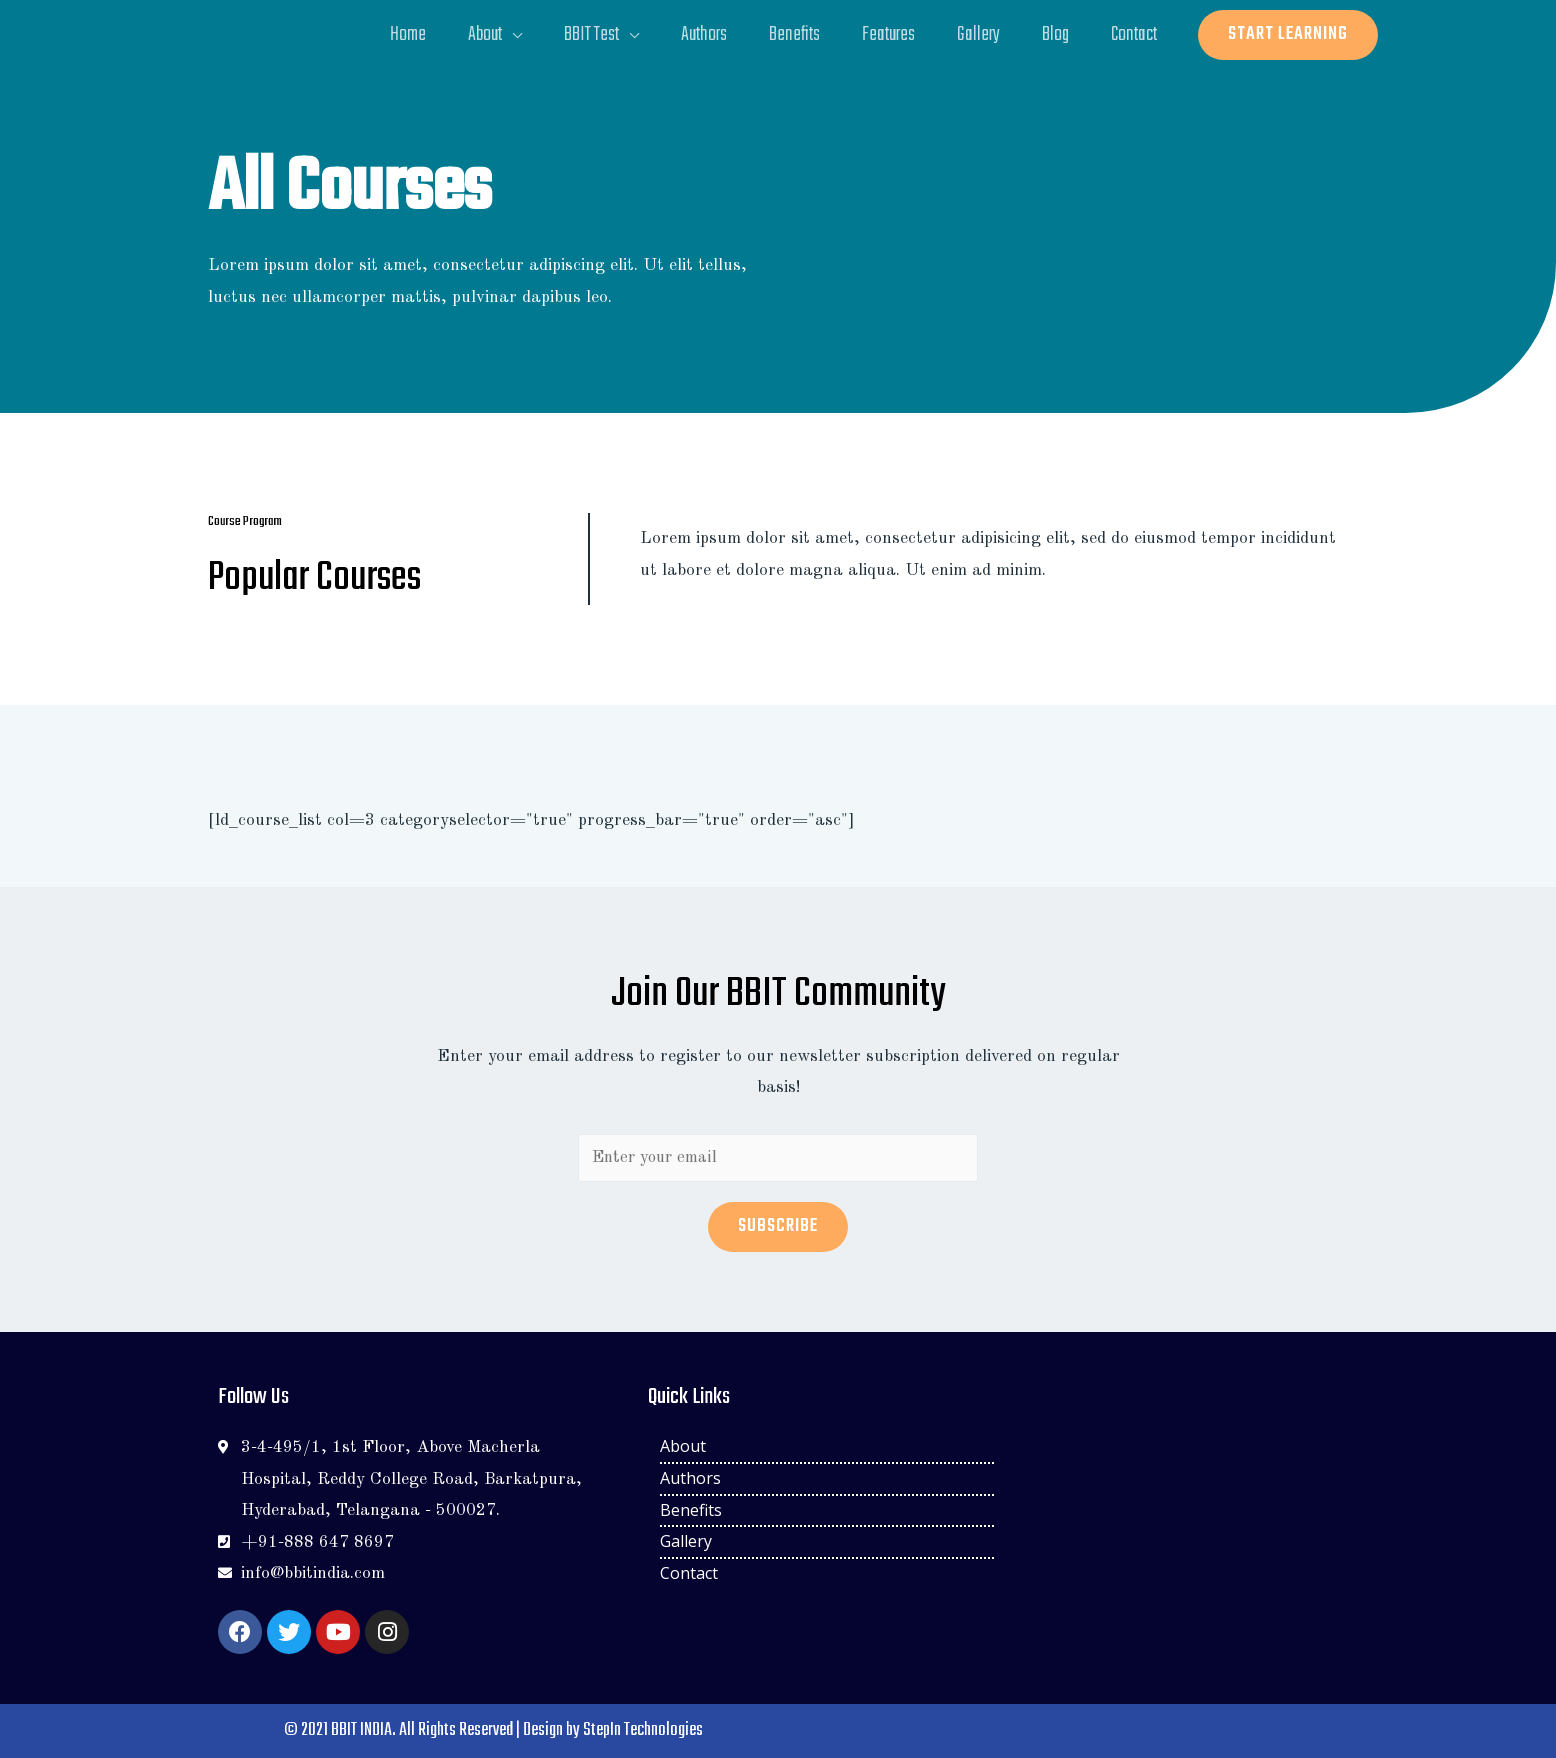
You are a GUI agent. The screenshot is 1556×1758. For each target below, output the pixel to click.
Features (881, 34)
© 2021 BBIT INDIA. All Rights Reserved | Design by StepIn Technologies (493, 1730)
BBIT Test (578, 34)
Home (391, 34)
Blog (1052, 34)
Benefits (785, 34)
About (470, 34)
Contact (1133, 34)
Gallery (973, 34)
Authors (693, 34)
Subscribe (778, 1226)
